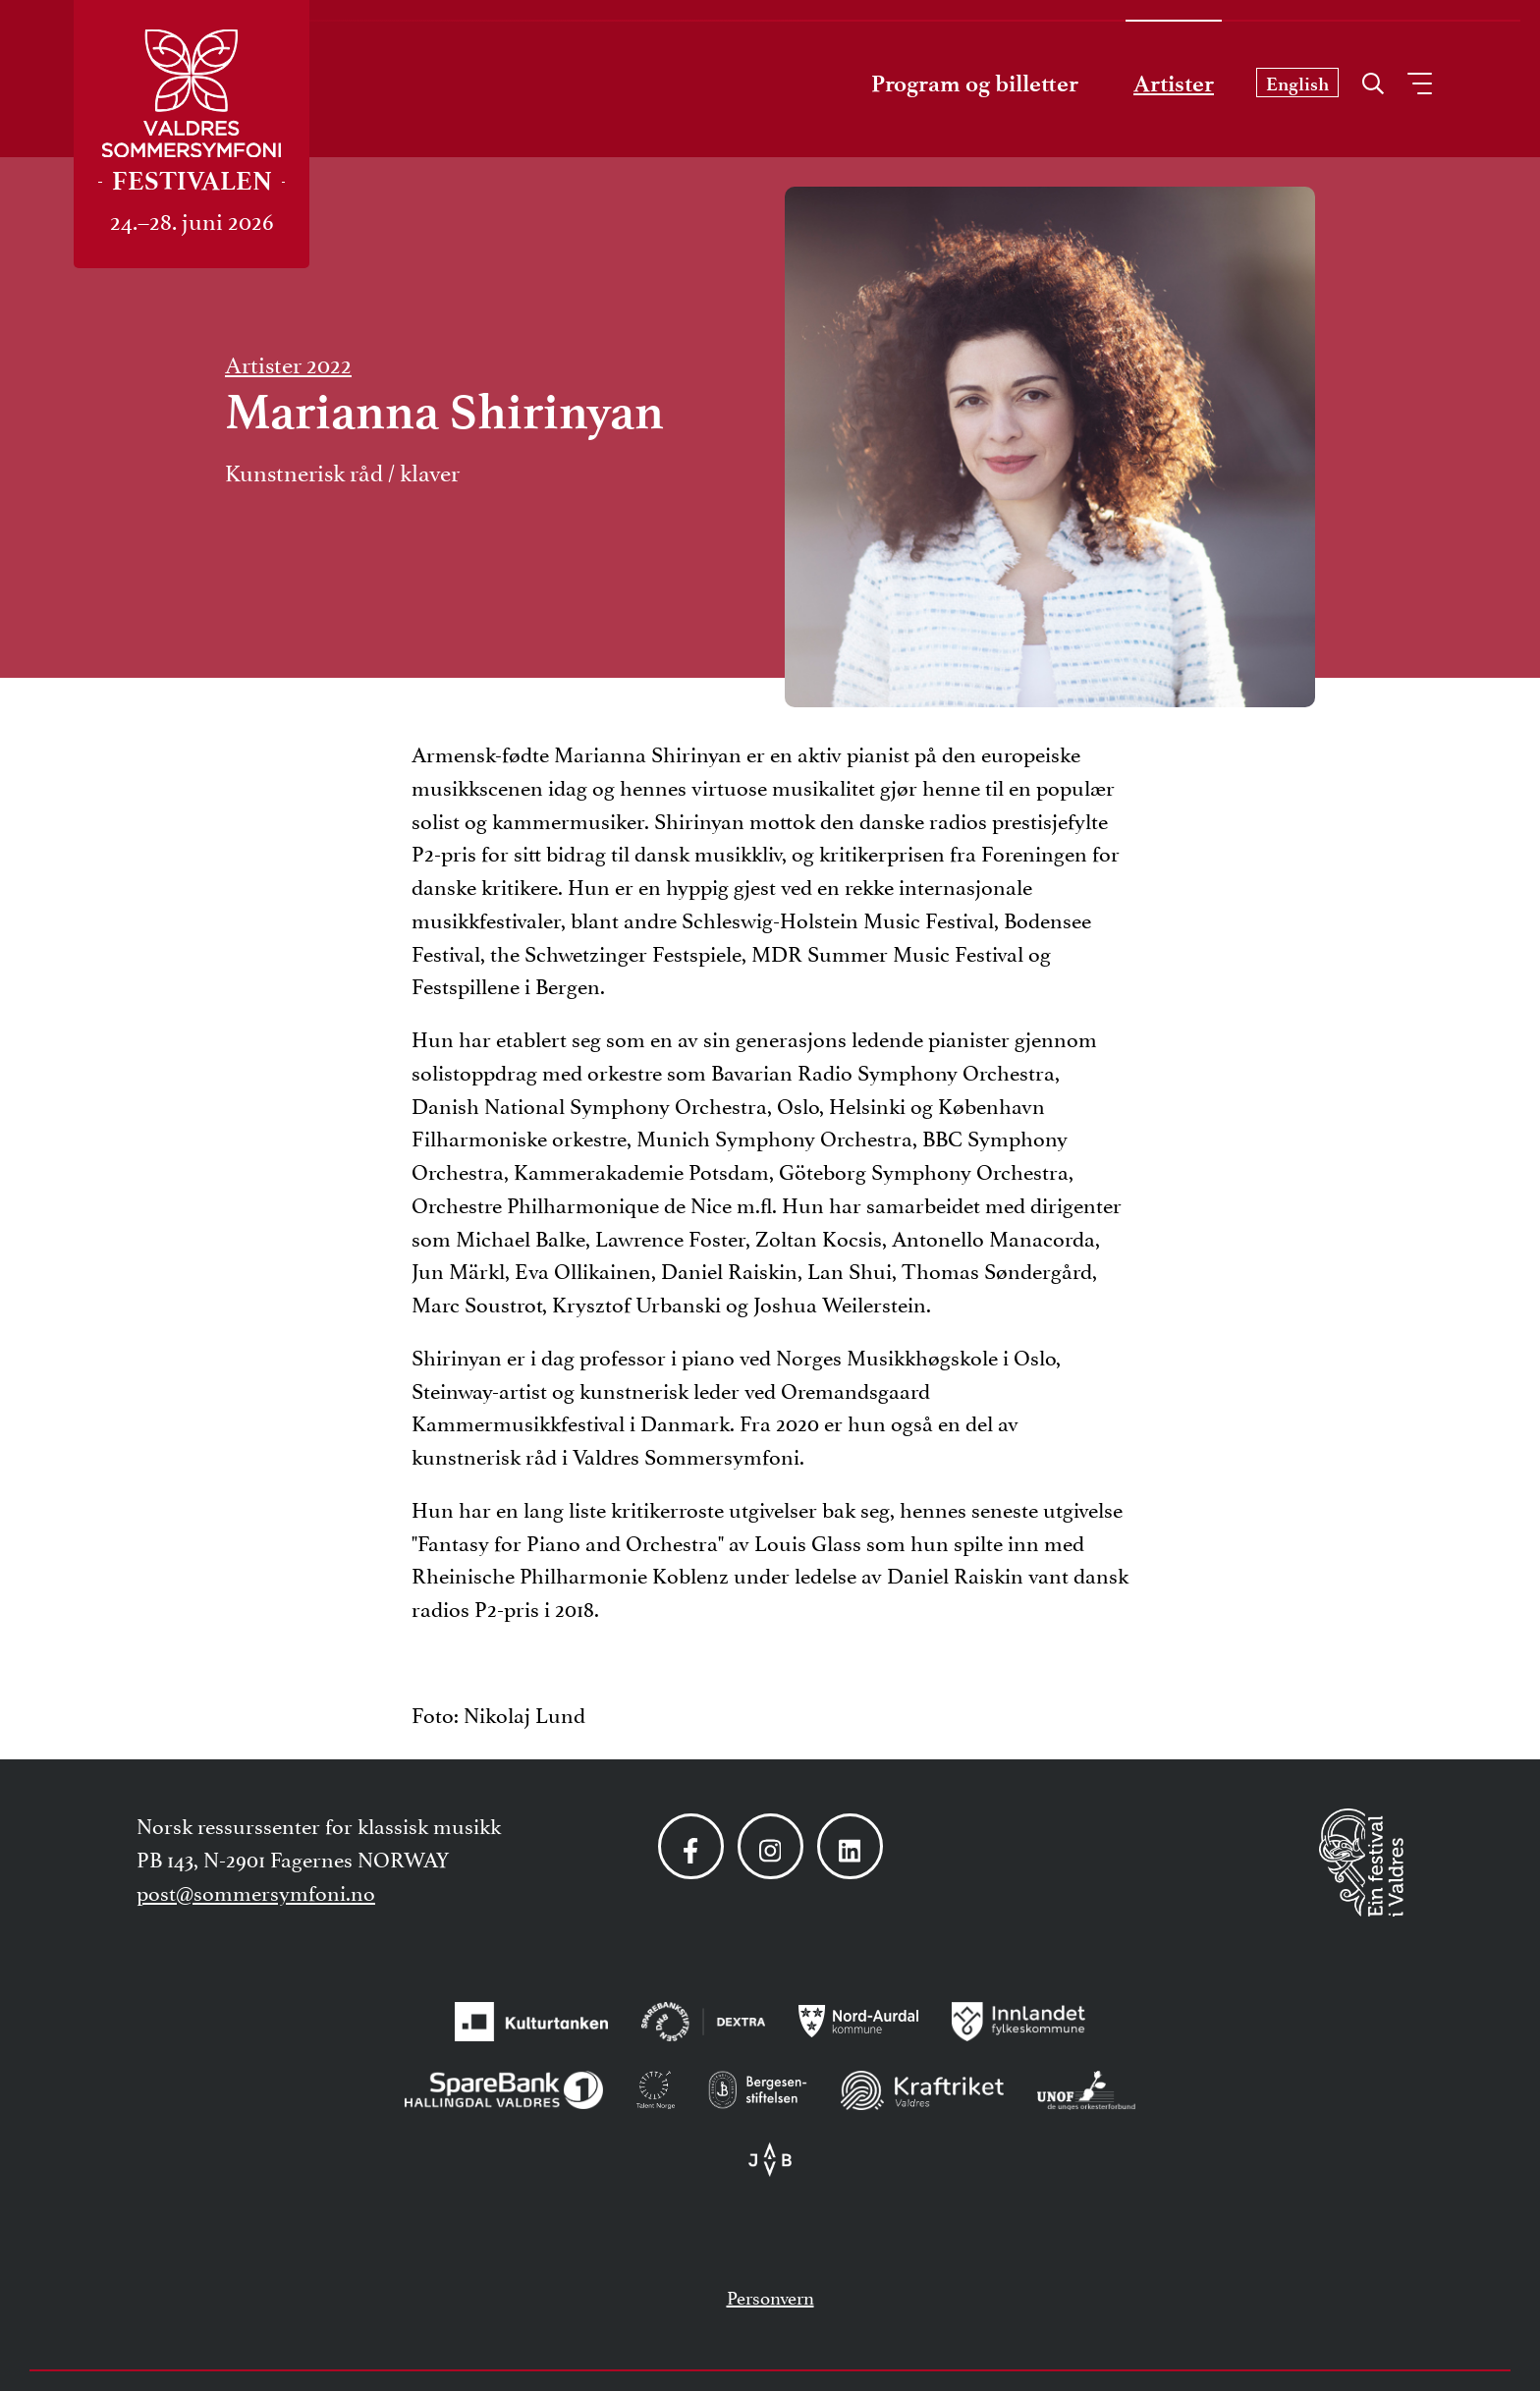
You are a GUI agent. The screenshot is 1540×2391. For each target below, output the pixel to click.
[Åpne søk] (1373, 78)
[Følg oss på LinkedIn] (850, 1846)
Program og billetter (974, 83)
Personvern (770, 2295)
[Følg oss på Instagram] (770, 1846)
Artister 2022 (288, 362)
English (1297, 84)
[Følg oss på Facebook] (691, 1846)
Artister (1173, 83)
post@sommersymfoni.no (256, 1891)
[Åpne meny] (1420, 83)
